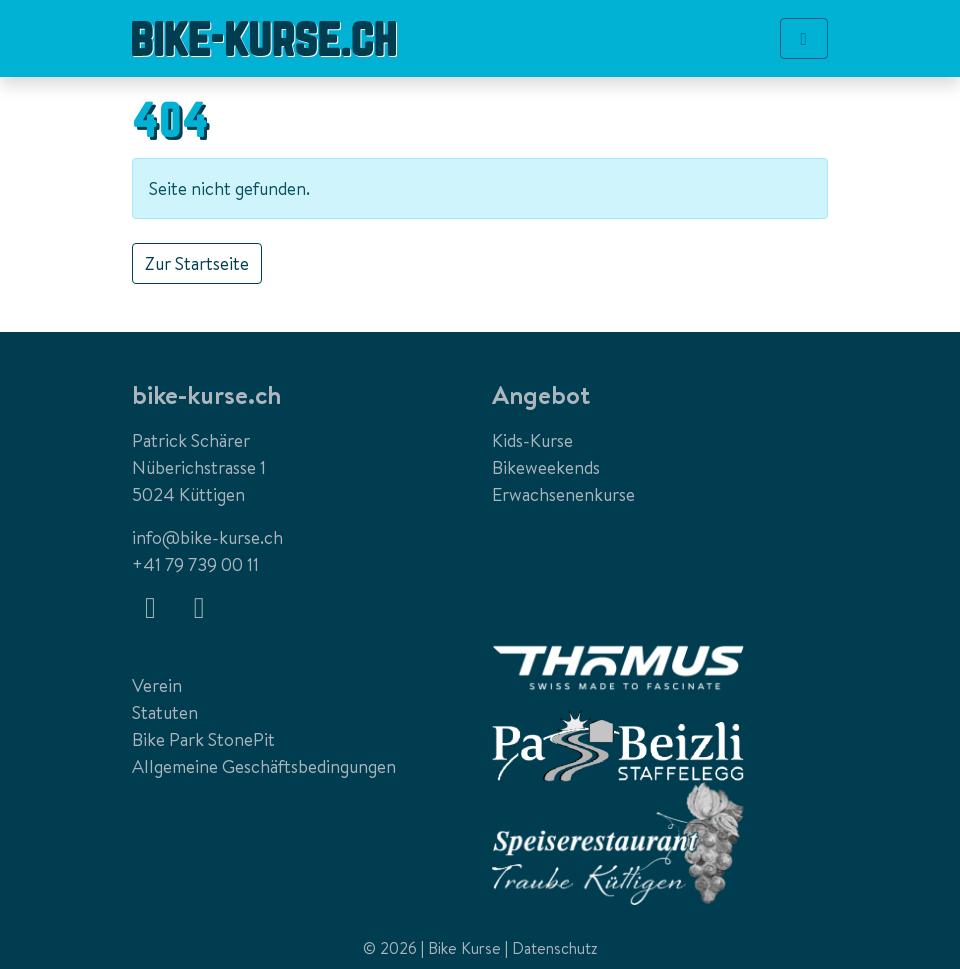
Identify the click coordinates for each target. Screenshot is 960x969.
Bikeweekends (546, 467)
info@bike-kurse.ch (207, 537)
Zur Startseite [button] (197, 263)
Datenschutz (555, 948)
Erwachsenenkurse (563, 494)
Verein (157, 685)
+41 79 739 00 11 (195, 564)
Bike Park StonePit (203, 739)
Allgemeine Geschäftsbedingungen (264, 766)
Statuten (165, 712)
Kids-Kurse (532, 440)
